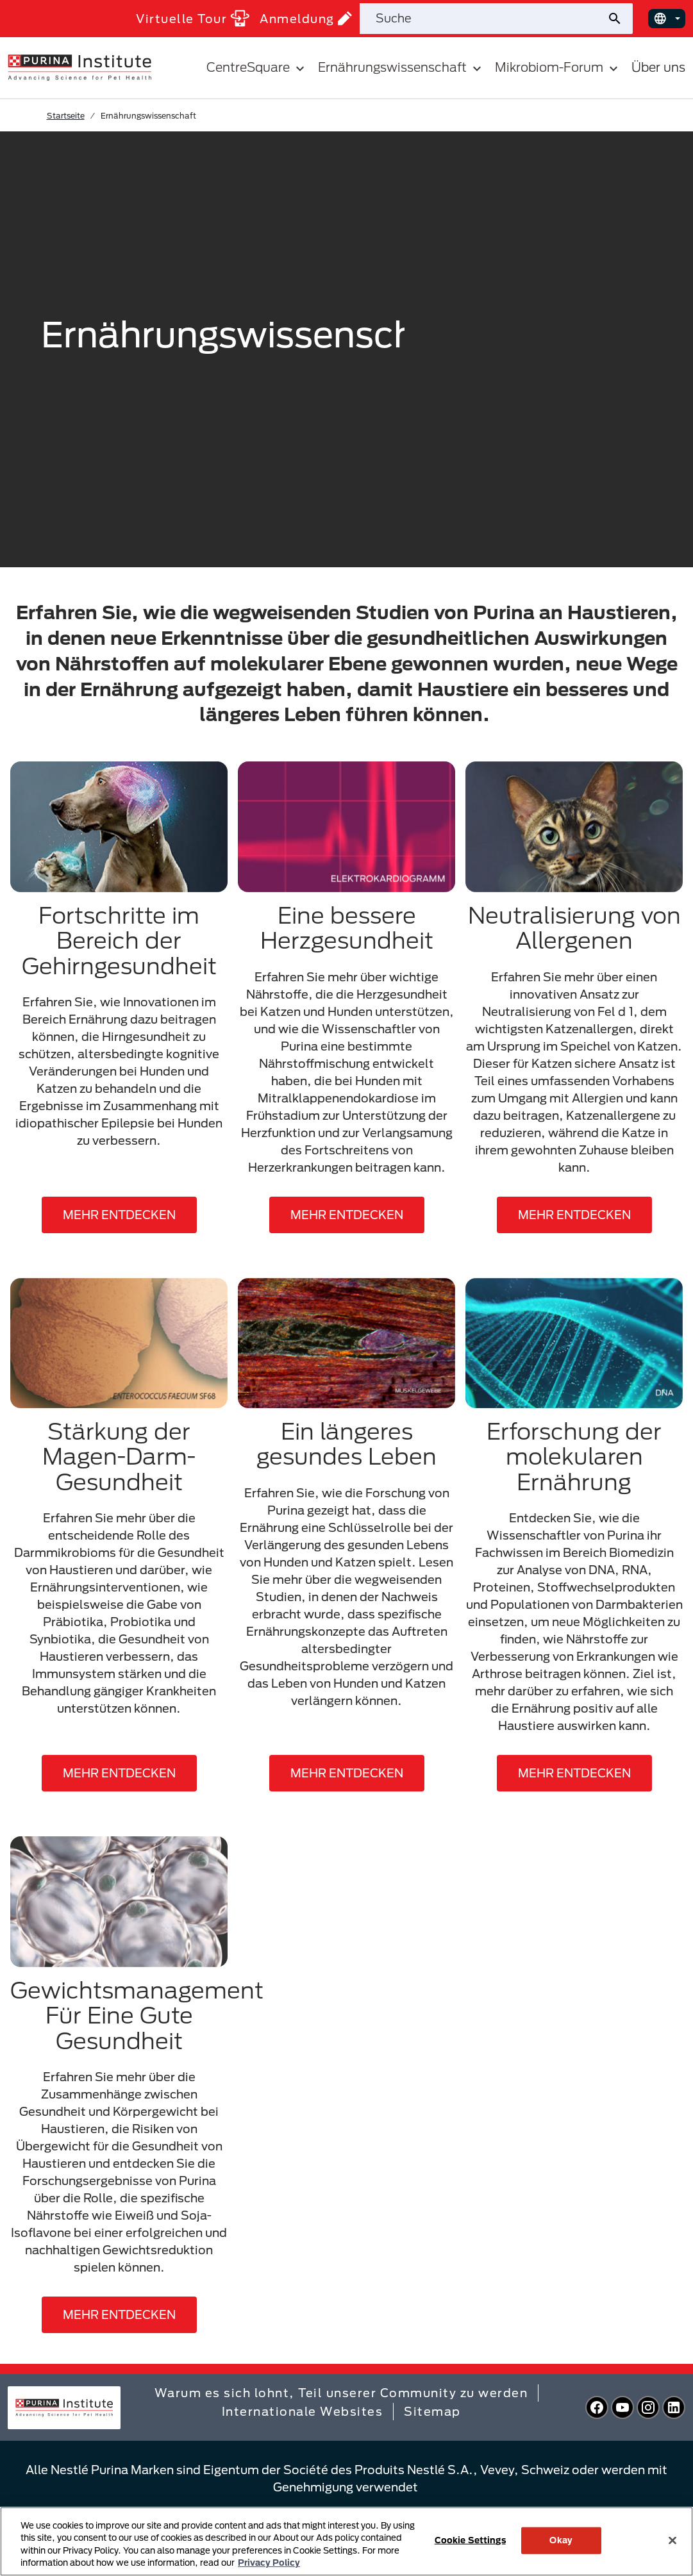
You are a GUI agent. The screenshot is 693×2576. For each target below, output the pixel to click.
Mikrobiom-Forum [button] (558, 67)
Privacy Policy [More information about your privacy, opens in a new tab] (269, 2562)
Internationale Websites (302, 2411)
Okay (560, 2540)
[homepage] (79, 67)
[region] (346, 2541)
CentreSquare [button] (257, 67)
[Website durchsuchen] (483, 18)
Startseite (66, 115)
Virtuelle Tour (192, 18)
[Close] (672, 2540)
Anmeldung (306, 18)
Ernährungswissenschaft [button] (401, 67)
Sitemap (432, 2411)
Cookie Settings (470, 2540)
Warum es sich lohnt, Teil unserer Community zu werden (341, 2393)
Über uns (658, 67)
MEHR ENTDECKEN (119, 1215)
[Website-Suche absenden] (619, 18)
